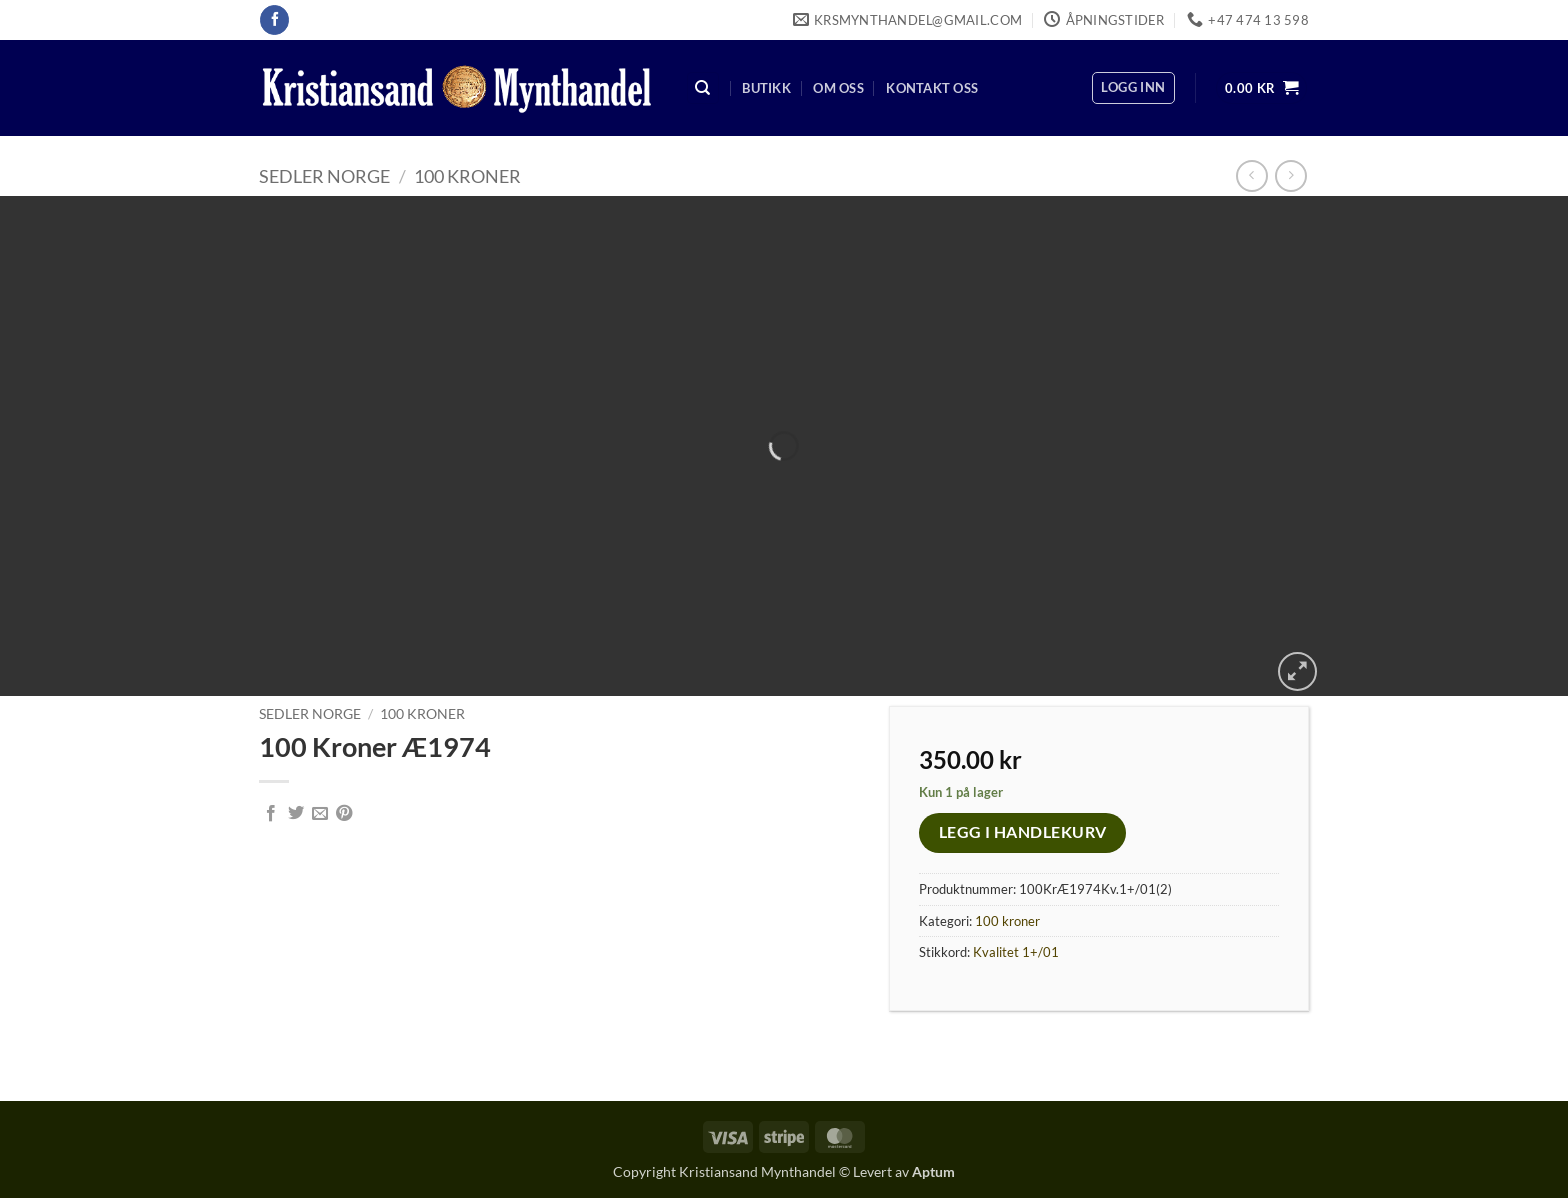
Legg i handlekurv (1023, 832)
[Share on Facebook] (271, 814)
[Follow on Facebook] (274, 20)
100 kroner (467, 176)
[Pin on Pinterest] (344, 814)
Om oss (838, 88)
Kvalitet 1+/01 (1016, 952)
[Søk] (703, 88)
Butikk (766, 88)
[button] (1133, 88)
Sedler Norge (324, 176)
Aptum (933, 1171)
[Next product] (1251, 175)
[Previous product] (1290, 175)
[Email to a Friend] (320, 814)
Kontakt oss (932, 88)
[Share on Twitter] (296, 814)
